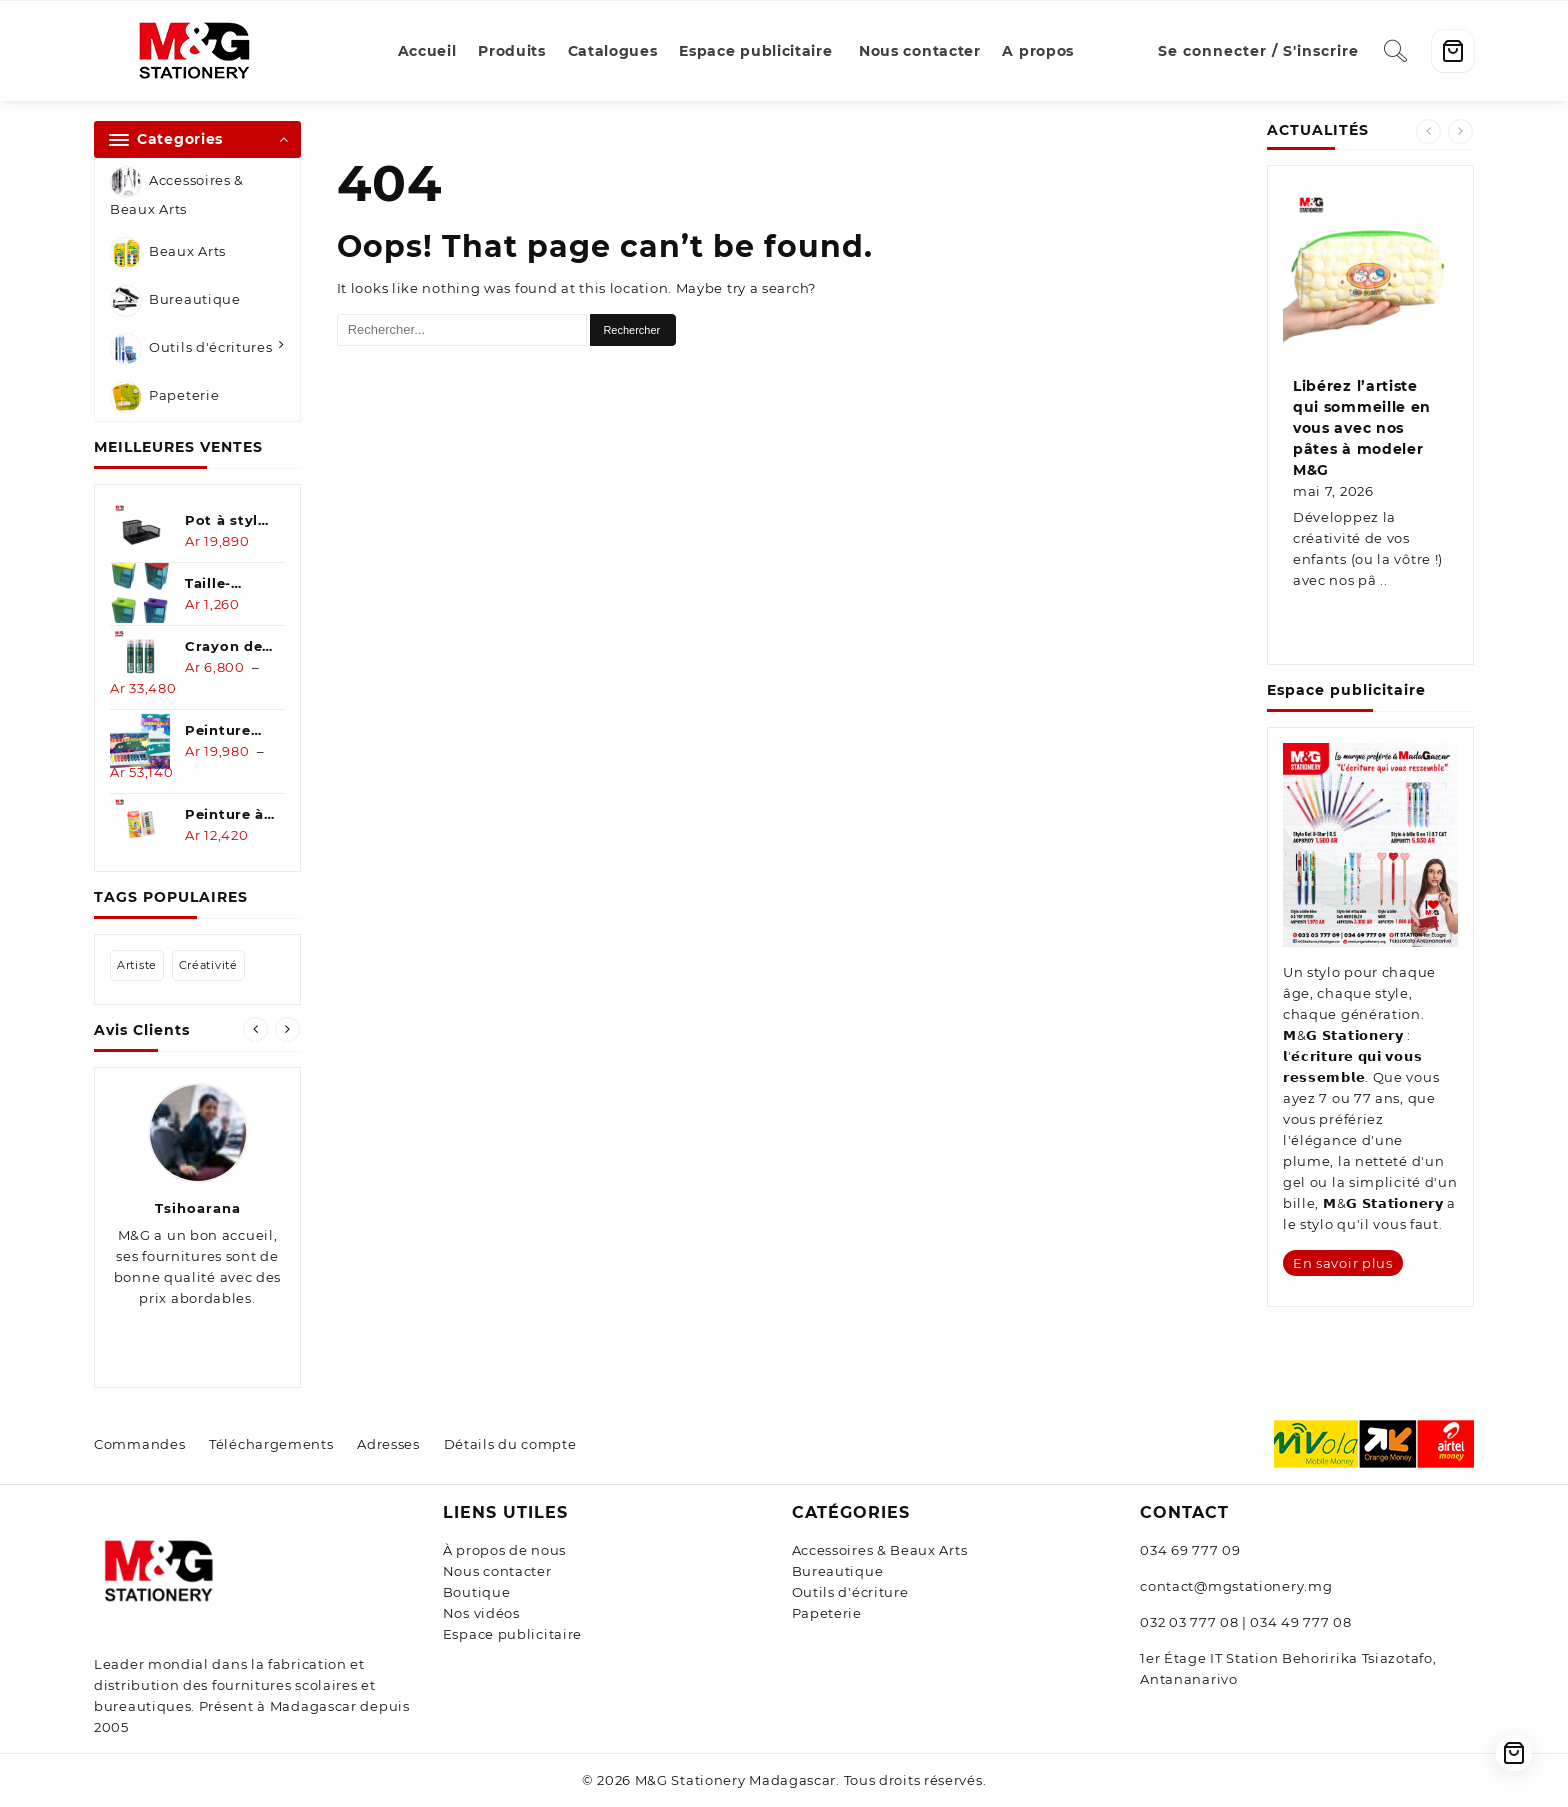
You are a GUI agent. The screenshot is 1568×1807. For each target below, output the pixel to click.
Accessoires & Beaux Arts (177, 191)
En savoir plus (1343, 1263)
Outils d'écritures (191, 349)
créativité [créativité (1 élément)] (208, 965)
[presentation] (255, 1029)
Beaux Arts (168, 253)
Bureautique (175, 301)
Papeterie (164, 397)
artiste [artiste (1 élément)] (137, 965)
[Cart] (1453, 51)
